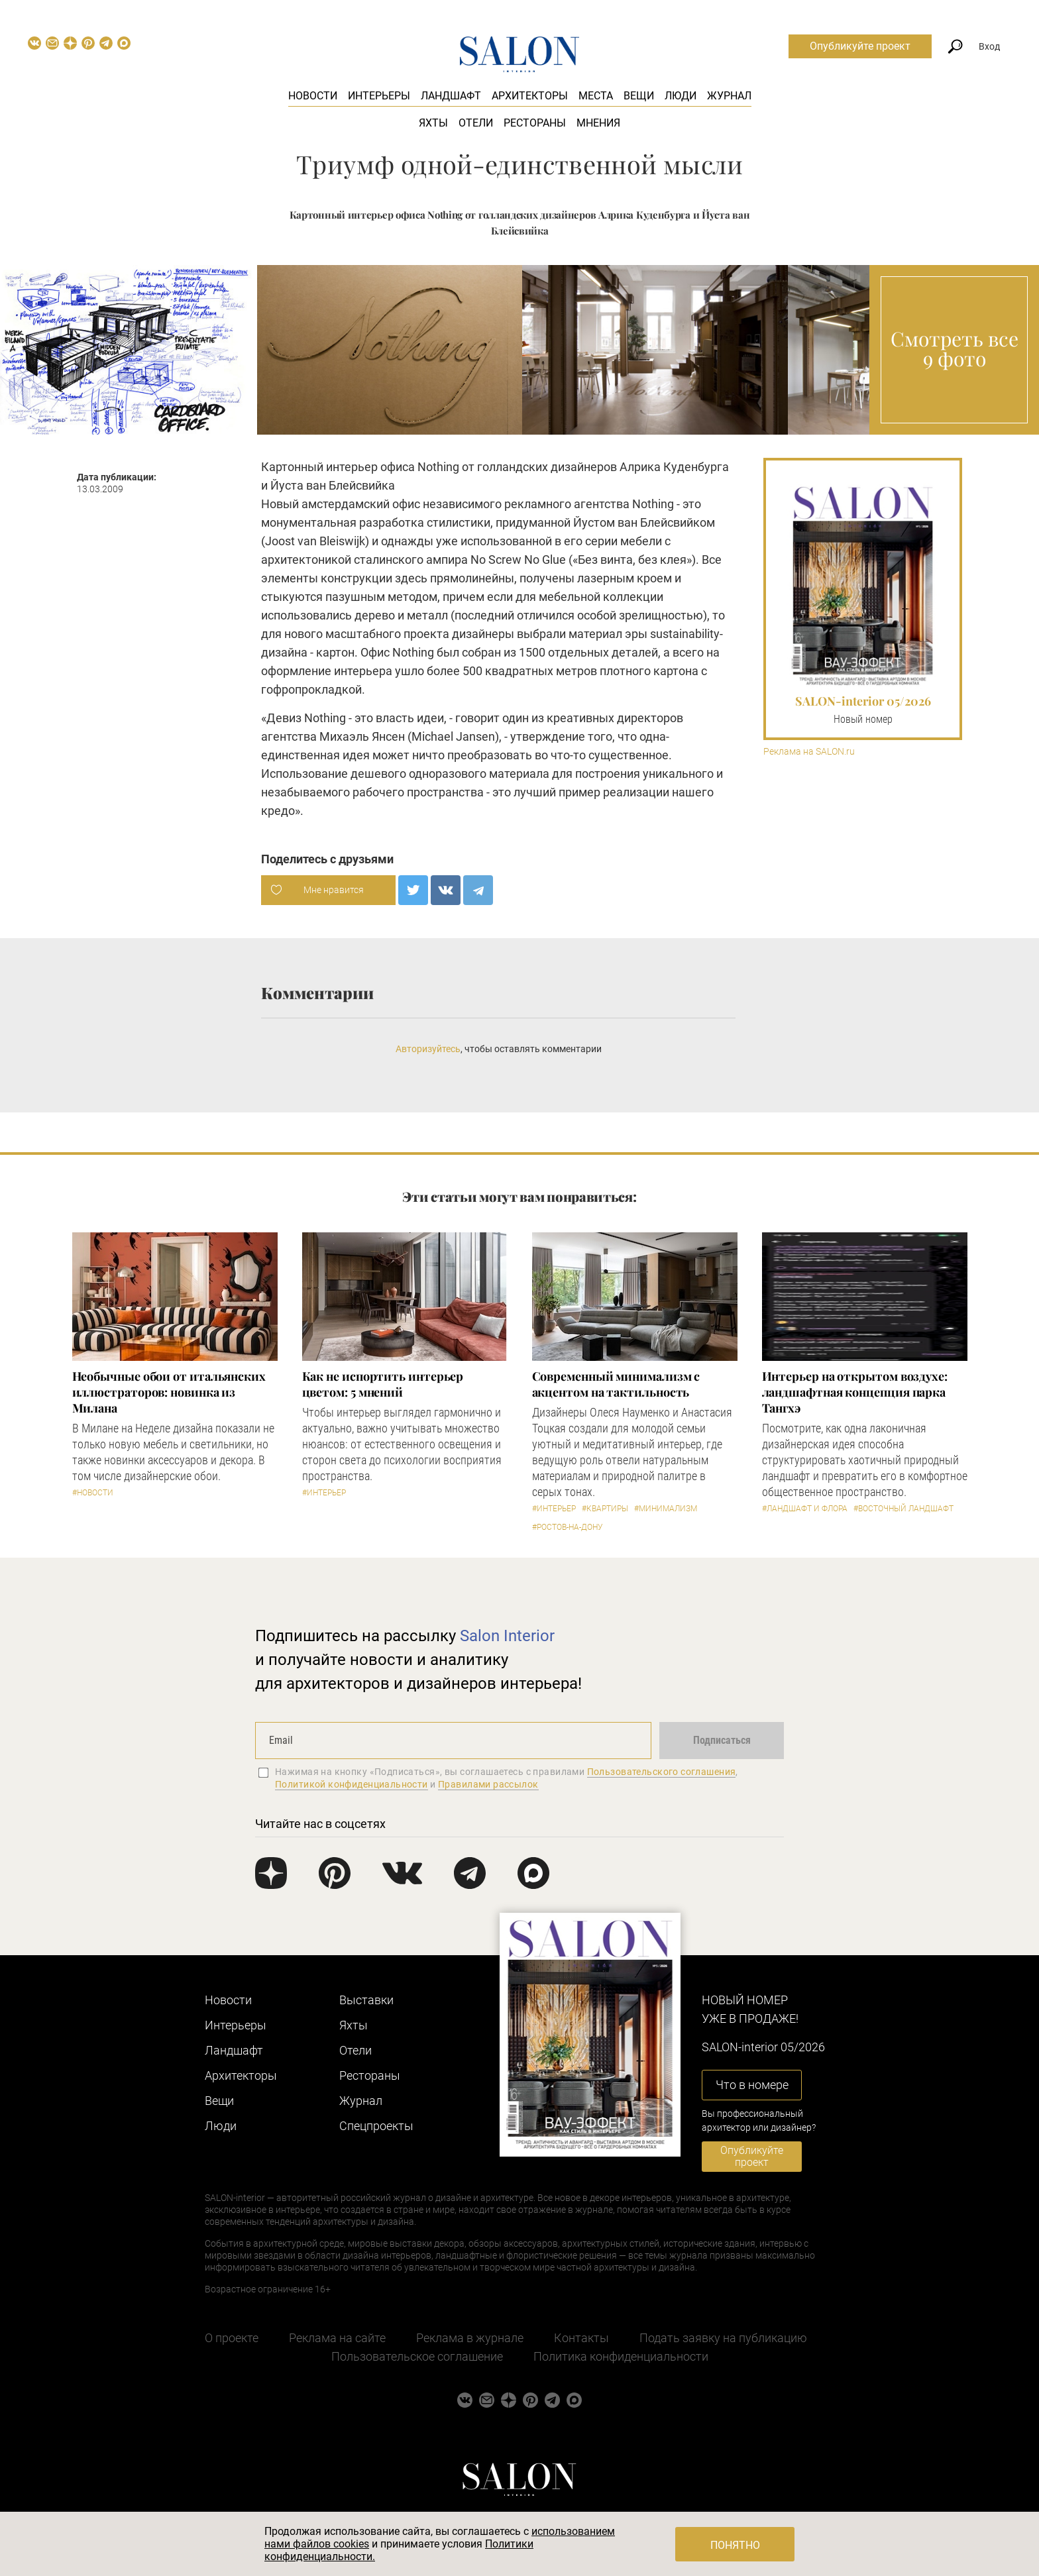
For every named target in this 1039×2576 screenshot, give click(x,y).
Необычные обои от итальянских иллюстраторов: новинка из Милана (169, 1392)
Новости (312, 95)
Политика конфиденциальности (620, 2356)
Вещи (639, 95)
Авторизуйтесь (428, 1049)
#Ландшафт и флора (805, 1509)
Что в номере (752, 2085)
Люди (680, 95)
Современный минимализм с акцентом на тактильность (616, 1384)
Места (595, 95)
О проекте (231, 2338)
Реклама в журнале (469, 2338)
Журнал (729, 95)
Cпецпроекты (376, 2126)
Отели (476, 123)
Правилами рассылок (488, 1784)
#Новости (92, 1493)
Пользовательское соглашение (417, 2356)
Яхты (433, 123)
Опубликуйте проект (860, 46)
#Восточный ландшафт (903, 1509)
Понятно (735, 2545)
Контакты (581, 2338)
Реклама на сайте (337, 2338)
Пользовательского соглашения (661, 1771)
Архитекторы (530, 95)
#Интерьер (324, 1493)
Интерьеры (379, 95)
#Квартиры (605, 1509)
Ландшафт (451, 95)
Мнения (598, 123)
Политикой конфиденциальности (351, 1784)
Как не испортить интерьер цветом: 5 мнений (383, 1384)
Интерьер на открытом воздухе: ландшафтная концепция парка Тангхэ (855, 1392)
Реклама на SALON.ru (809, 752)
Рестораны (535, 123)
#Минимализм (665, 1509)
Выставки (366, 2000)
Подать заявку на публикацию (723, 2338)
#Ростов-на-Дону (567, 1527)
